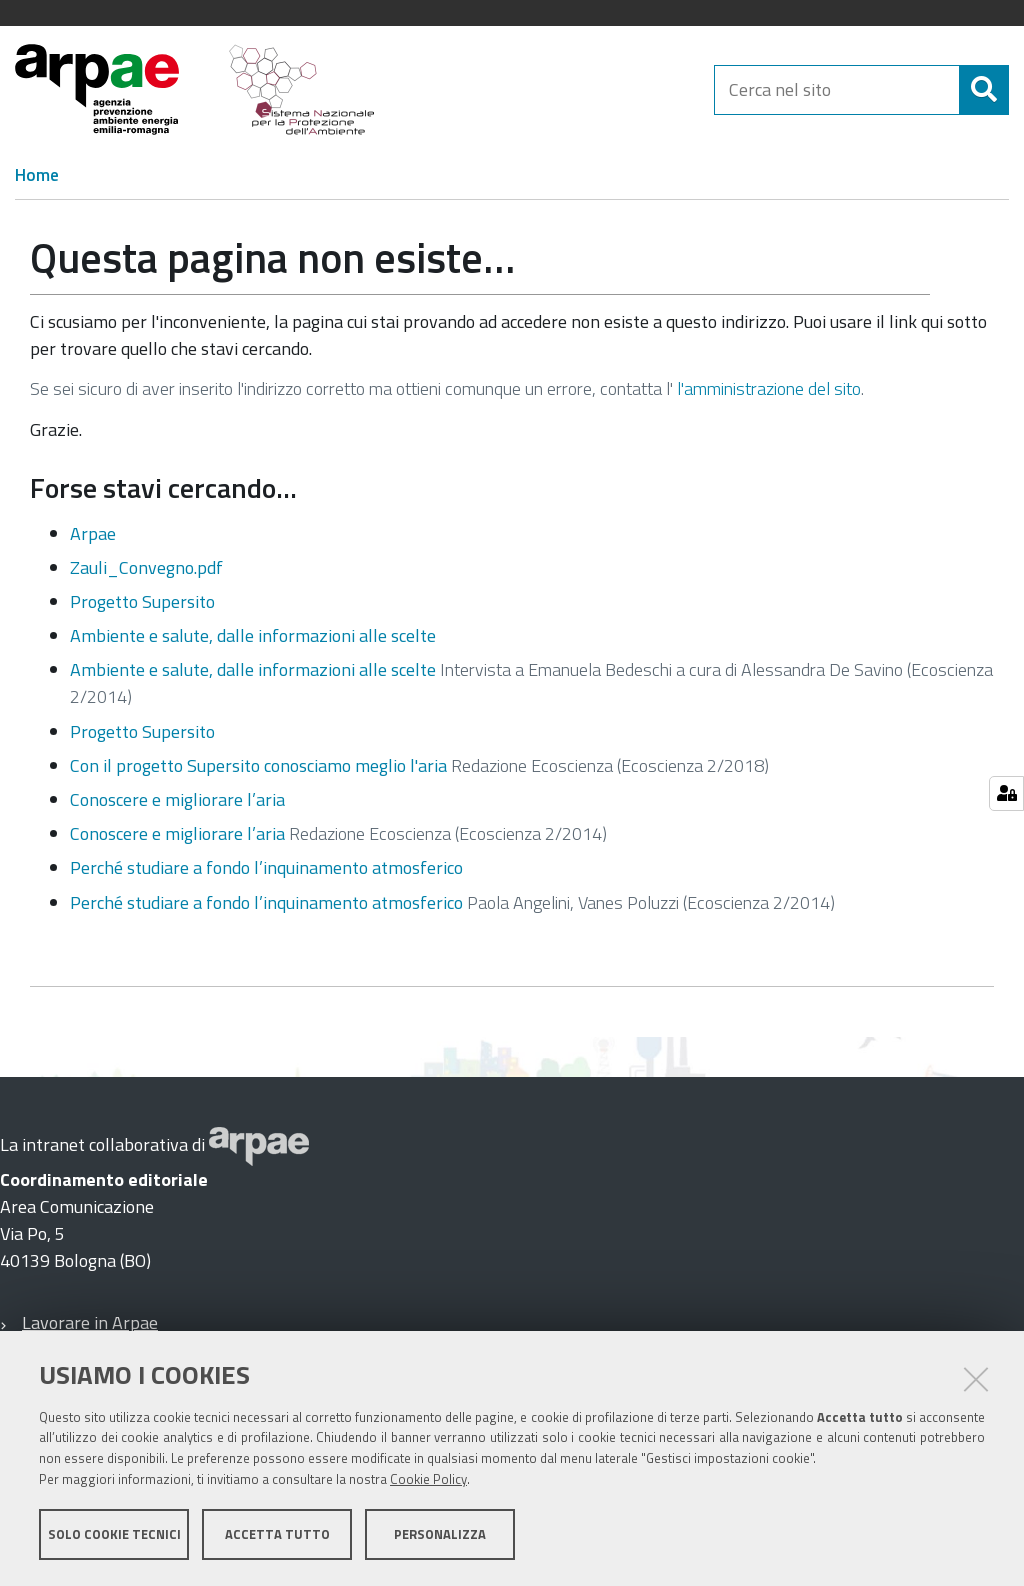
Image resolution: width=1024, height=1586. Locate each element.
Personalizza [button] (440, 1534)
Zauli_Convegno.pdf (146, 567)
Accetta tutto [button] (277, 1534)
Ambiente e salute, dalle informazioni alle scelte (253, 635)
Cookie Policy (428, 1479)
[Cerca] (984, 90)
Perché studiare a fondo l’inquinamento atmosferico (266, 867)
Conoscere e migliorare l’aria (177, 799)
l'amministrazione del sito (769, 388)
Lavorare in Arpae (90, 1322)
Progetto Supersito (142, 601)
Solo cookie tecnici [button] (114, 1534)
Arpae (93, 533)
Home (37, 175)
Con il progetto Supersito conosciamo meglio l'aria (258, 765)
